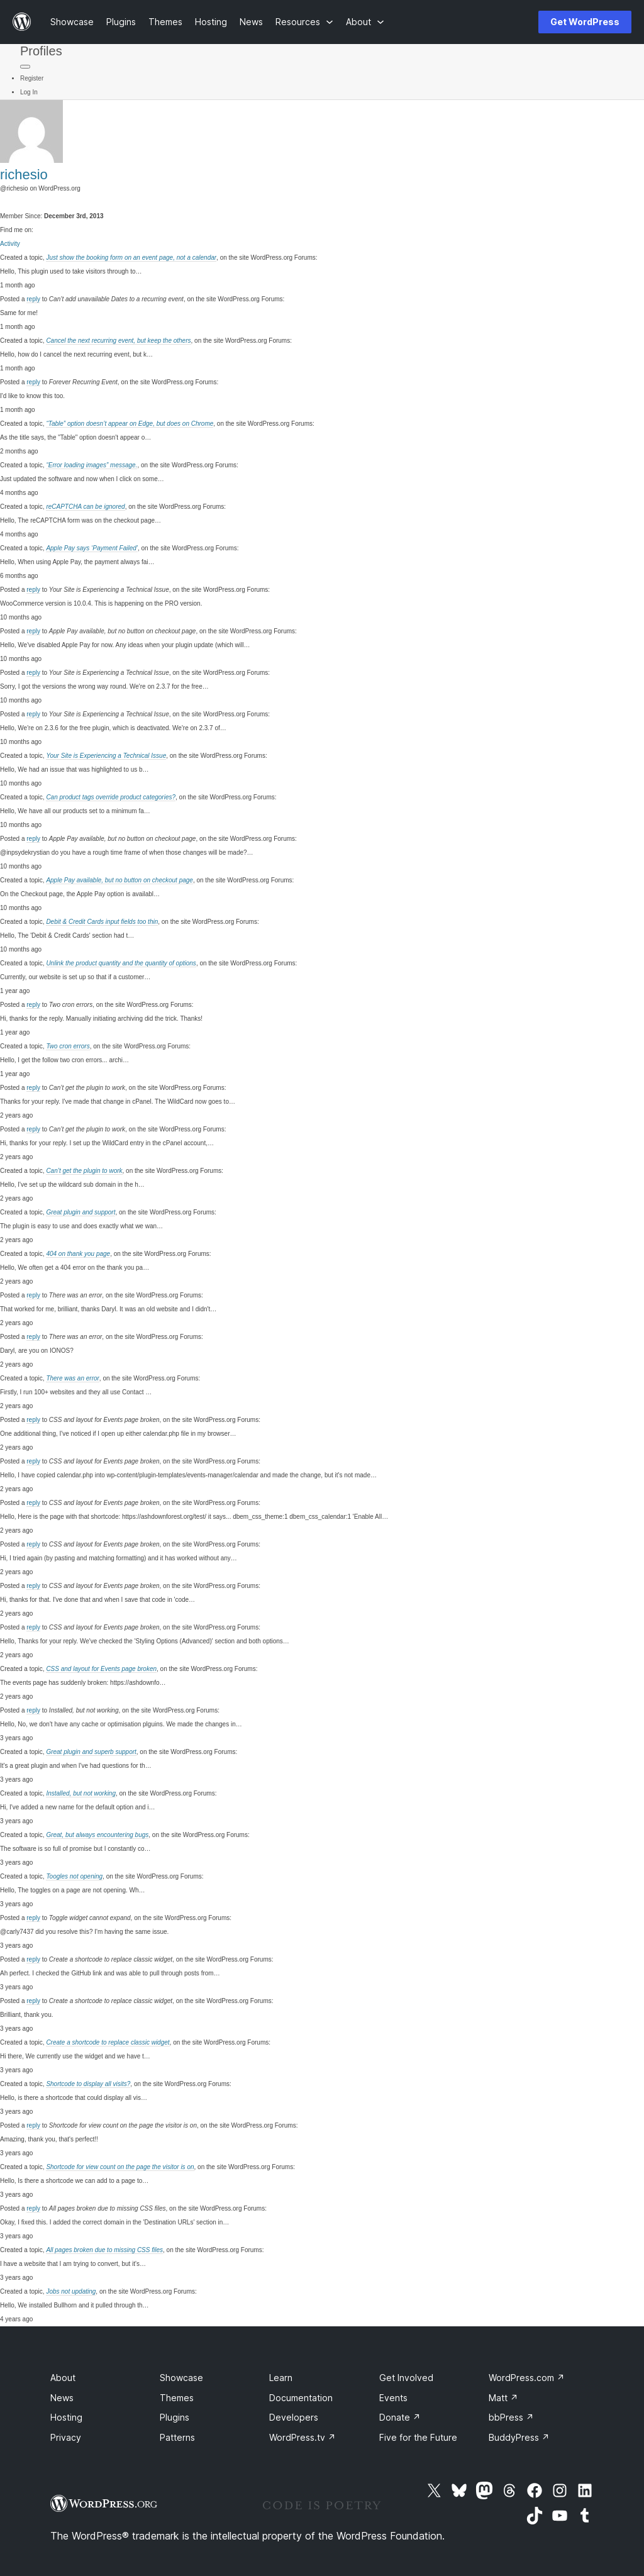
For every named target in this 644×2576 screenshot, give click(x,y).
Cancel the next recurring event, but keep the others (118, 340)
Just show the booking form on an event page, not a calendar (131, 257)
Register (31, 78)
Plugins (174, 2417)
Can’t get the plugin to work (84, 1170)
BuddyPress (519, 2437)
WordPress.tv (302, 2437)
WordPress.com (527, 2377)
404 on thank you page (78, 1253)
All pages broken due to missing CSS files (104, 2249)
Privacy (65, 2437)
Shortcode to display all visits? (88, 2083)
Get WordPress (584, 21)
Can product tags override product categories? (110, 797)
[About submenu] (365, 21)
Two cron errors (67, 1046)
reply (33, 299)
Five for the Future (418, 2437)
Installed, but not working (81, 1793)
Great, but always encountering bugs (97, 1834)
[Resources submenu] (304, 21)
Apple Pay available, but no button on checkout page (119, 880)
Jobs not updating (71, 2291)
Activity (10, 243)
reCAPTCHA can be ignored (85, 506)
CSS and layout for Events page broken (101, 1668)
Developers (293, 2417)
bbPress (511, 2417)
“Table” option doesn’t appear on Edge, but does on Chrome (129, 423)
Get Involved (406, 2377)
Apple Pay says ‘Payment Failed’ (92, 548)
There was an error (72, 1378)
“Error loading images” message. (91, 465)
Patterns (177, 2437)
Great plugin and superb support (91, 1751)
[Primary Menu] (25, 67)
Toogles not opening (74, 1876)
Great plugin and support (80, 1212)
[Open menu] (508, 22)
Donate (400, 2417)
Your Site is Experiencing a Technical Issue (106, 755)
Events (393, 2397)
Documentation (301, 2397)
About (62, 2377)
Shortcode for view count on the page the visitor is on (120, 2166)
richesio (24, 174)
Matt (503, 2397)
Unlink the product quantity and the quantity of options (121, 963)
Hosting (66, 2417)
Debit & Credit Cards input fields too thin (102, 921)
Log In (29, 92)
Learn (280, 2377)
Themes (177, 2397)
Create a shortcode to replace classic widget (107, 2042)
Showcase (181, 2377)
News (62, 2397)
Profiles (41, 51)
